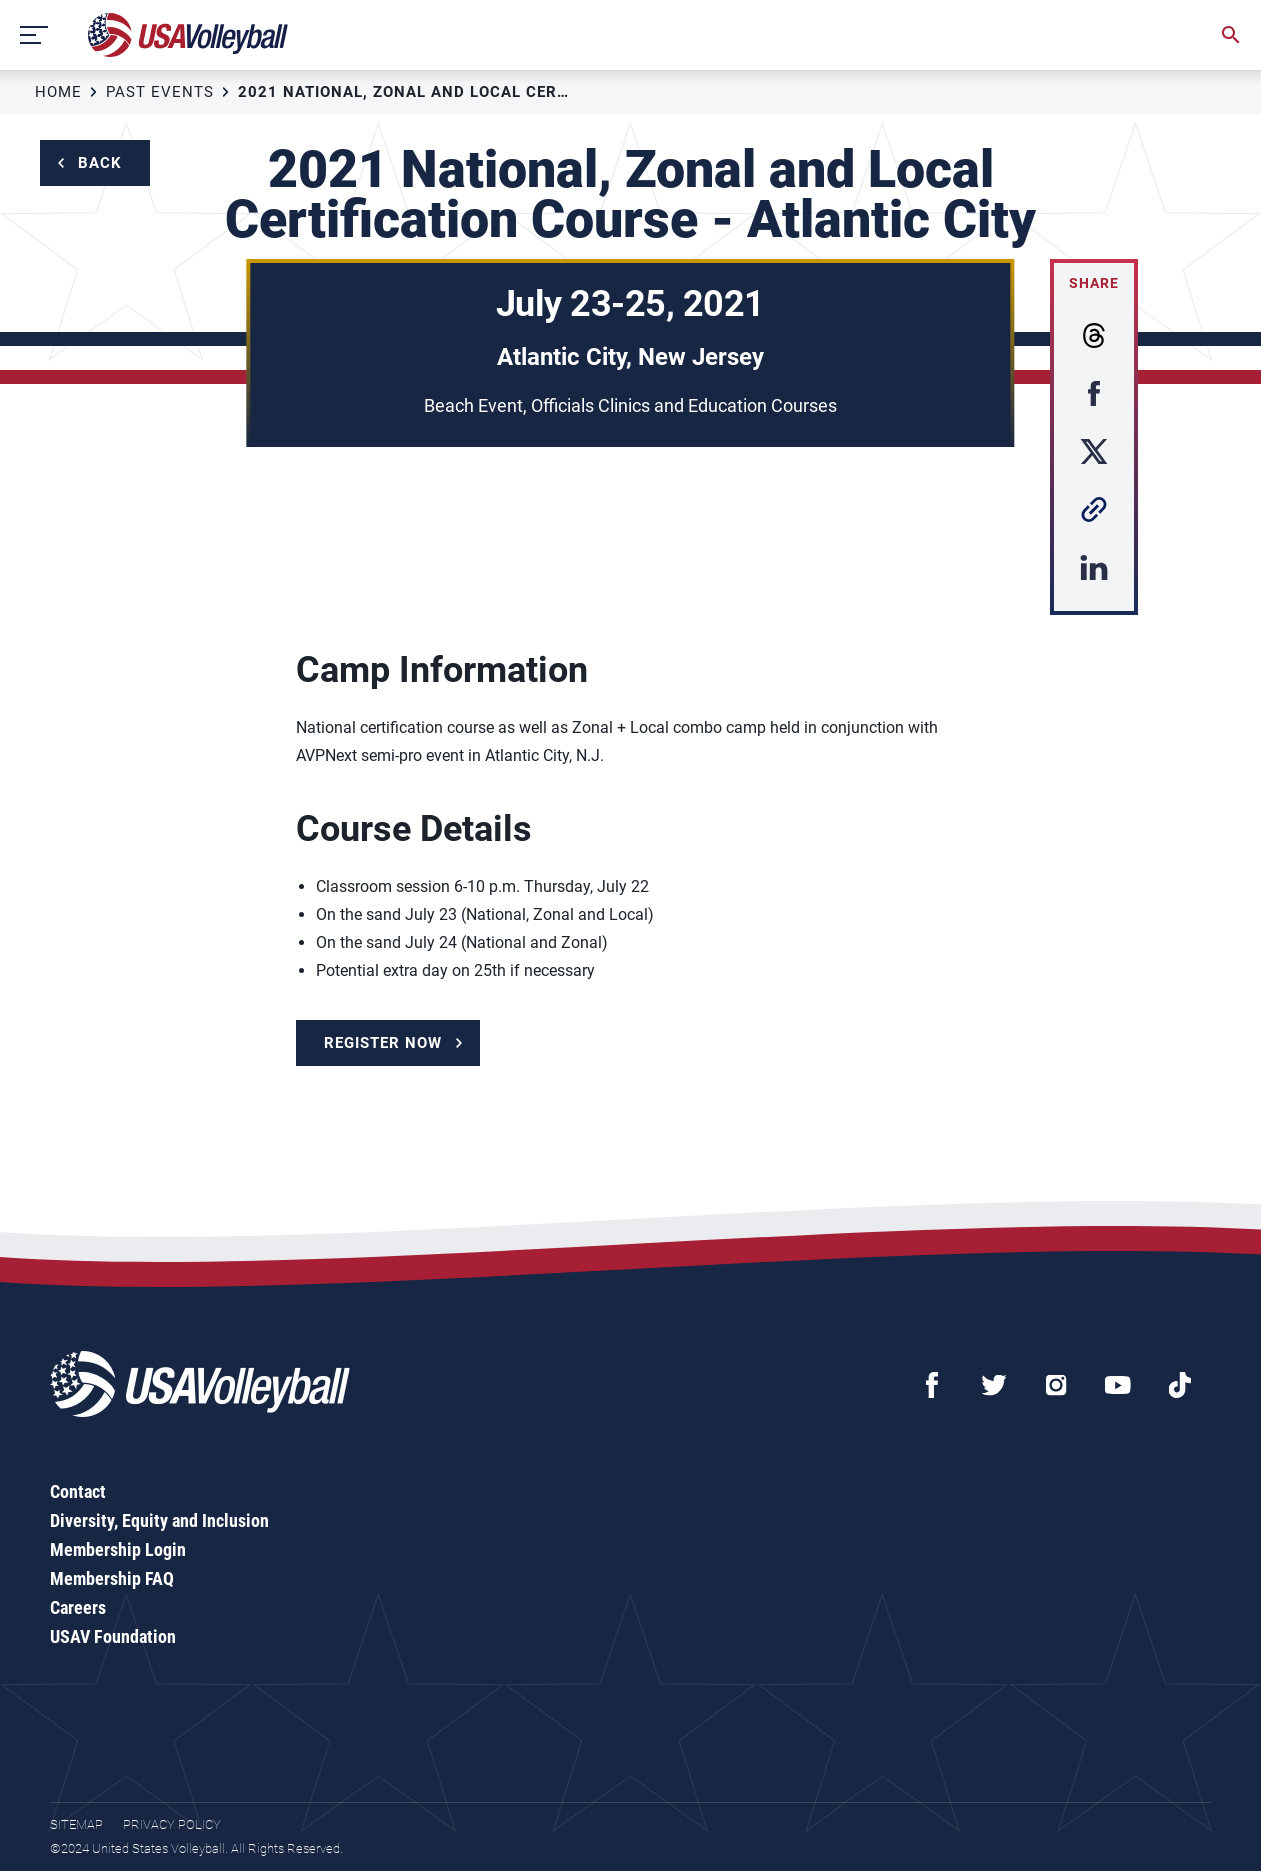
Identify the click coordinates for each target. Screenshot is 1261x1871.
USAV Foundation (113, 1636)
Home (58, 92)
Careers (78, 1607)
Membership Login (118, 1549)
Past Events (160, 92)
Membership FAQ (112, 1578)
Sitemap (76, 1824)
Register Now (383, 1043)
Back (100, 163)
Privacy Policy (172, 1824)
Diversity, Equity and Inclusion (159, 1520)
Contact (78, 1491)
